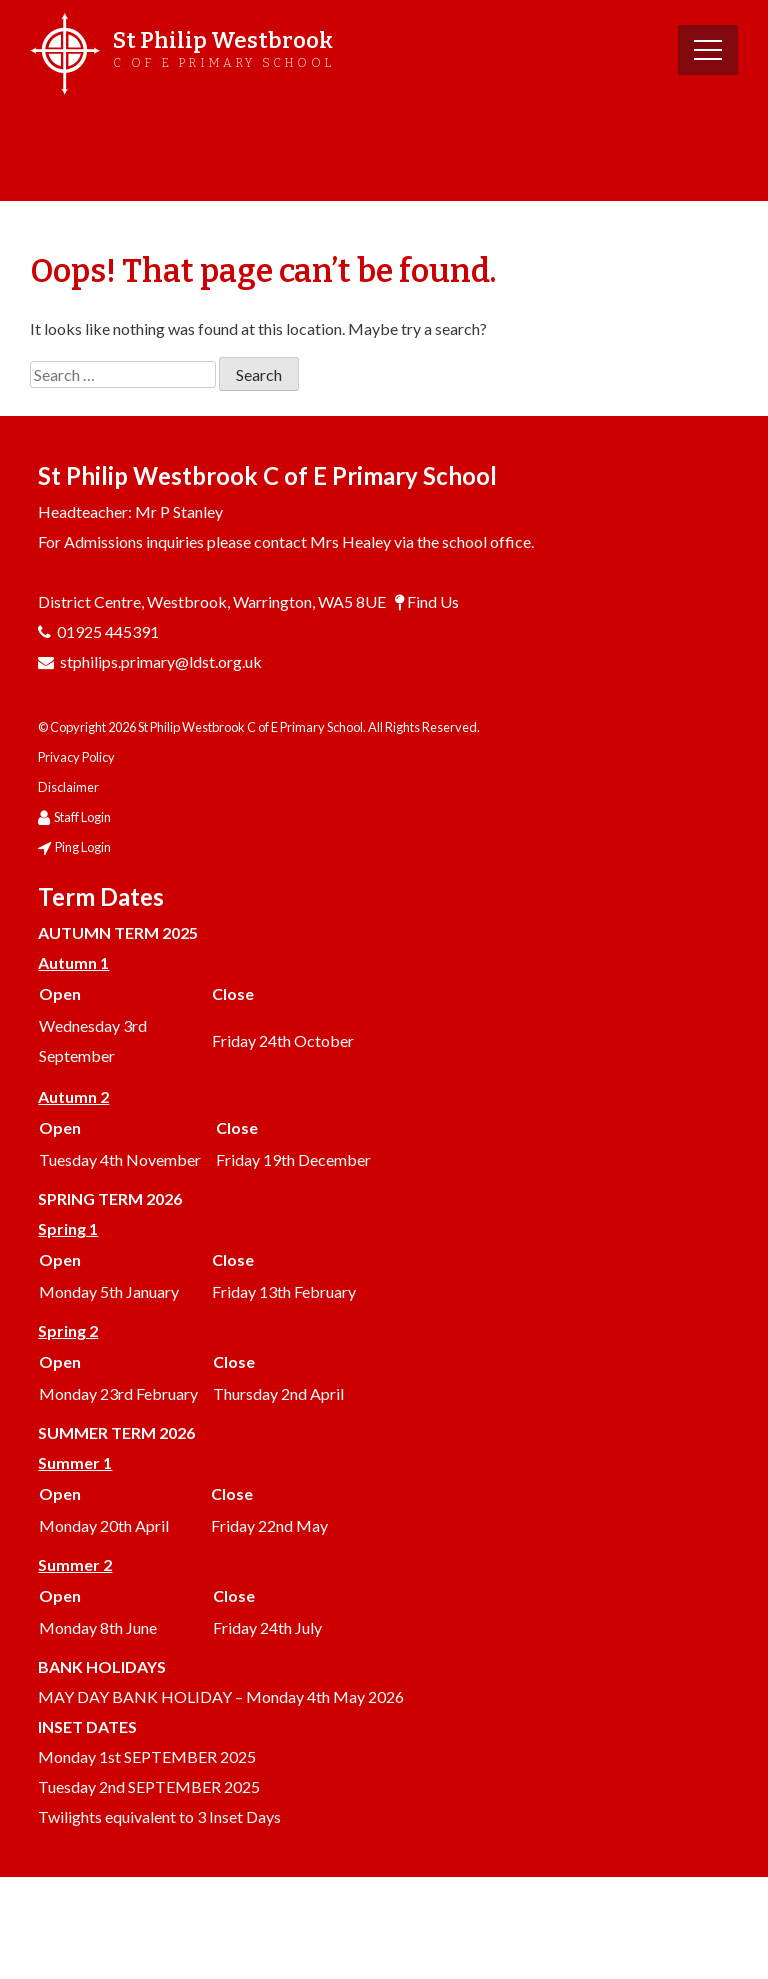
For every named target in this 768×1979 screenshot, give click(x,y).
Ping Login (83, 847)
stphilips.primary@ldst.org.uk (161, 661)
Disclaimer (68, 787)
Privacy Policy (76, 757)
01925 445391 (108, 631)
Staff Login (82, 817)
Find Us (433, 601)
